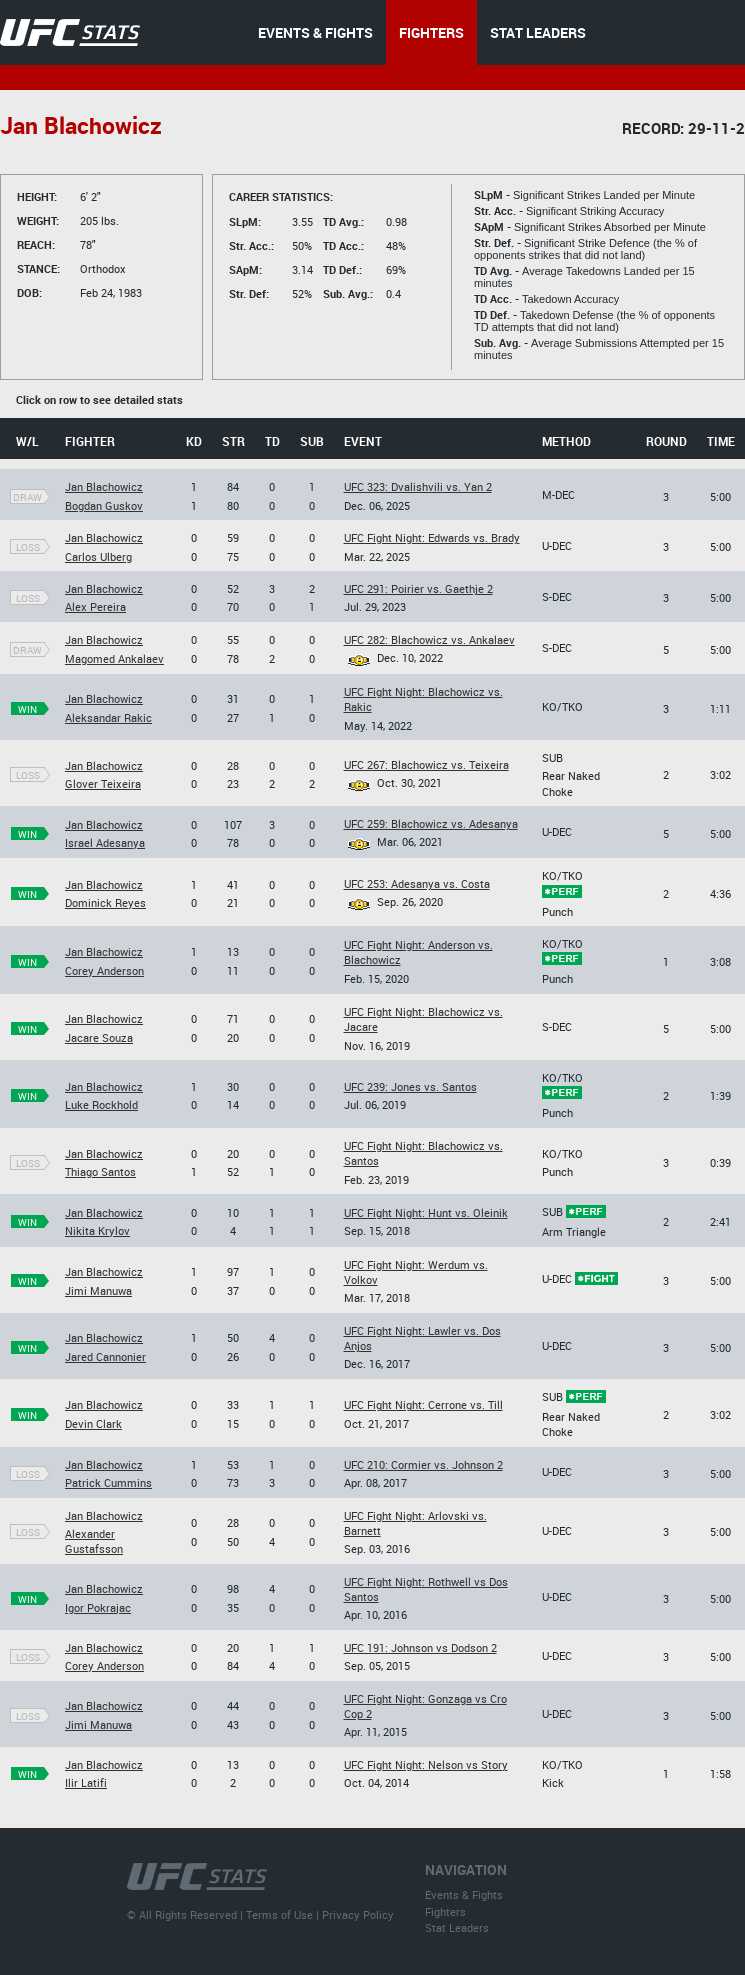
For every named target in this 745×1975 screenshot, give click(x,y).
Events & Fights (464, 1894)
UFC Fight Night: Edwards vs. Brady (432, 537)
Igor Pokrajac (98, 1607)
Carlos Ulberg (98, 556)
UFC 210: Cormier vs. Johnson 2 (423, 1464)
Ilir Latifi (86, 1782)
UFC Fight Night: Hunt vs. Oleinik (426, 1212)
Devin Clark (93, 1423)
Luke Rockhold (101, 1104)
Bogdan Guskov (104, 505)
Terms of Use (279, 1914)
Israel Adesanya (105, 842)
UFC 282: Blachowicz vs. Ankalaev (429, 639)
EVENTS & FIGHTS (315, 32)
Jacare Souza (99, 1037)
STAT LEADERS (538, 32)
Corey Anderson (104, 970)
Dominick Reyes (105, 902)
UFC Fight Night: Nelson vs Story (426, 1764)
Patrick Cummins (108, 1482)
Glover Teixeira (103, 783)
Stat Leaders (457, 1927)
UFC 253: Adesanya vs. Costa (417, 883)
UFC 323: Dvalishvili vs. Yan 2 (418, 486)
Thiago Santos (100, 1171)
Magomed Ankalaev (114, 658)
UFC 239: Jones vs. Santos (410, 1086)
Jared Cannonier (105, 1356)
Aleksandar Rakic (108, 717)
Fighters (445, 1911)
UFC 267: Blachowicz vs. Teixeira (426, 764)
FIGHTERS (431, 32)
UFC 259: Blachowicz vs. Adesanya (431, 823)
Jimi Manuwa (98, 1290)
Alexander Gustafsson (94, 1541)
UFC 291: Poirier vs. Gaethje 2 (418, 588)
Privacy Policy (358, 1914)
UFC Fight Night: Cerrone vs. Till (423, 1404)
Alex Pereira (95, 606)
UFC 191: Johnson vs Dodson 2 (420, 1647)
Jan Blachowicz (104, 486)
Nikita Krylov (97, 1230)
